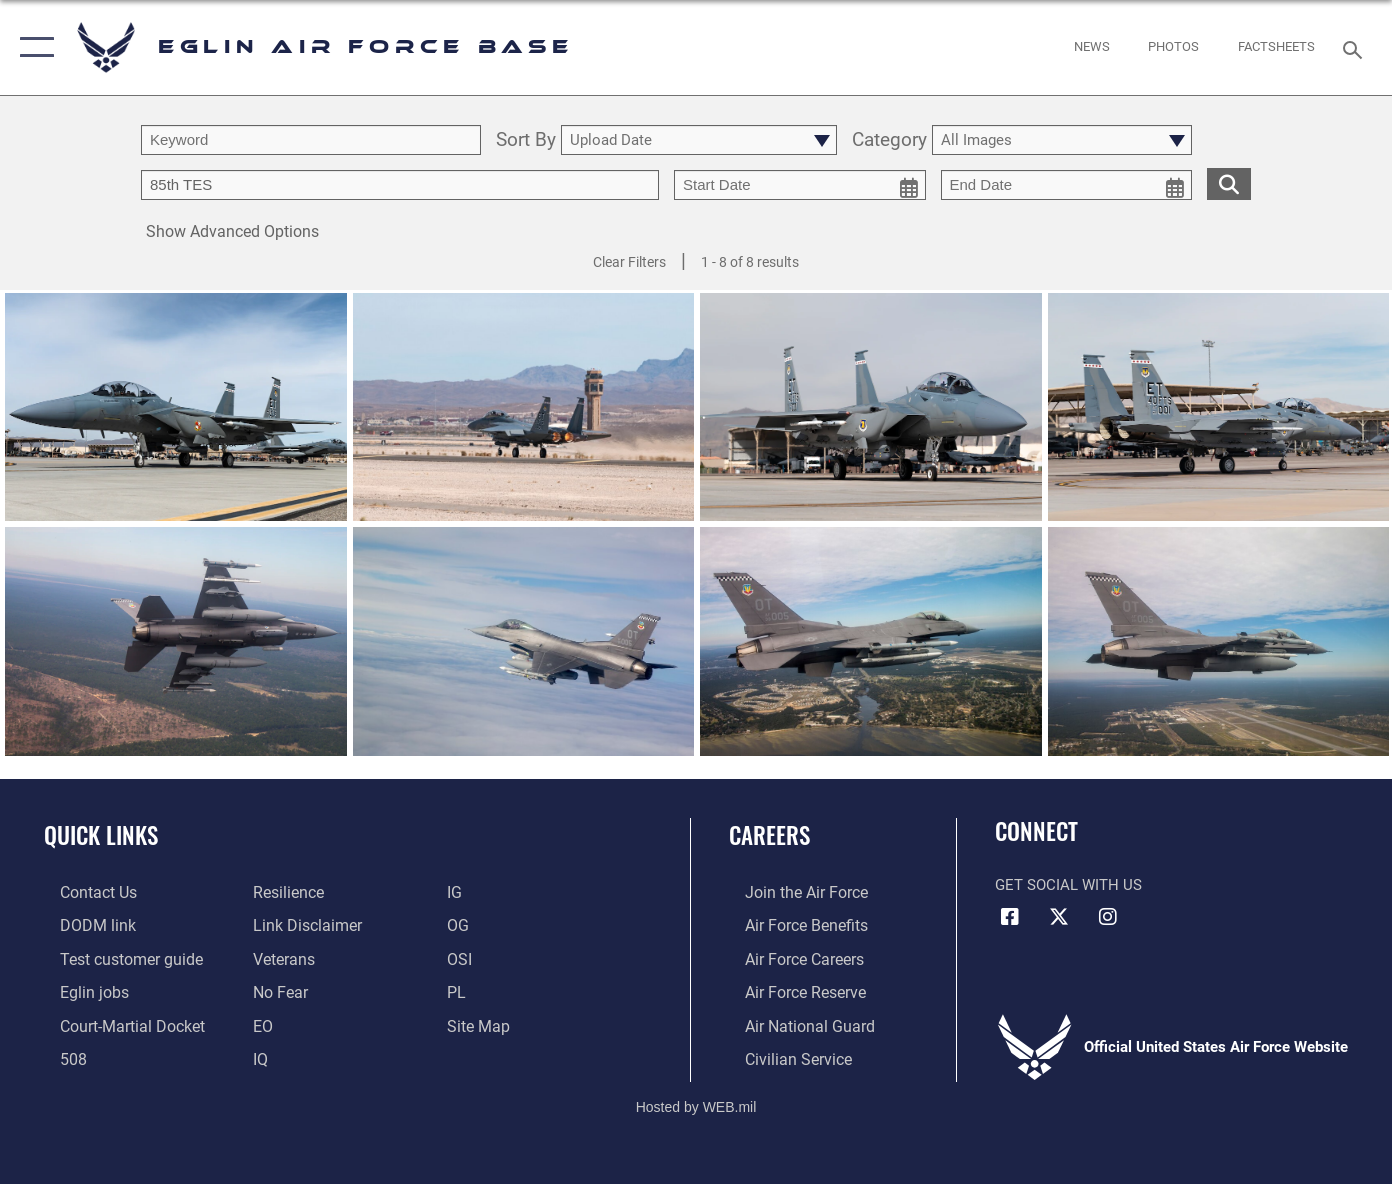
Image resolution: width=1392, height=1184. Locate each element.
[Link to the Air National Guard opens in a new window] (790, 1022)
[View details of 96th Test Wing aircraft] (176, 408)
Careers (769, 835)
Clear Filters (629, 262)
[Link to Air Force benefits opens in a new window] (788, 924)
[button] (32, 47)
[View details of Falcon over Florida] (176, 643)
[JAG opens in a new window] (114, 1022)
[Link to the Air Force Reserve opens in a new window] (788, 989)
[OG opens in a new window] (462, 924)
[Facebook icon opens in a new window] (1010, 917)
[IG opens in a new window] (459, 892)
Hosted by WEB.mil (696, 1101)
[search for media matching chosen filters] (1229, 183)
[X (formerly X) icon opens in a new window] (1059, 917)
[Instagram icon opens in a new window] (1108, 917)
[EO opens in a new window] (274, 989)
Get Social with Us (1068, 885)
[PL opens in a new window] (460, 989)
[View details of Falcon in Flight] (1219, 643)
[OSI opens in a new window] (463, 957)
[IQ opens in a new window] (255, 1054)
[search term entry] (311, 140)
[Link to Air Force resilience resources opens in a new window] (282, 892)
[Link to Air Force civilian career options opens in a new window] (780, 1054)
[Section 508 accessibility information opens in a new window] (56, 1054)
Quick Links (101, 835)
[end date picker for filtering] (1067, 185)
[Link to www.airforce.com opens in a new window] (788, 892)
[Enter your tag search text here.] (400, 185)
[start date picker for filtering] (800, 185)
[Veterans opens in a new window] (278, 957)
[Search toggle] (1355, 48)
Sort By (526, 140)
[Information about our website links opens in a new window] (300, 924)
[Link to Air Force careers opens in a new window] (787, 957)
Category (889, 140)
